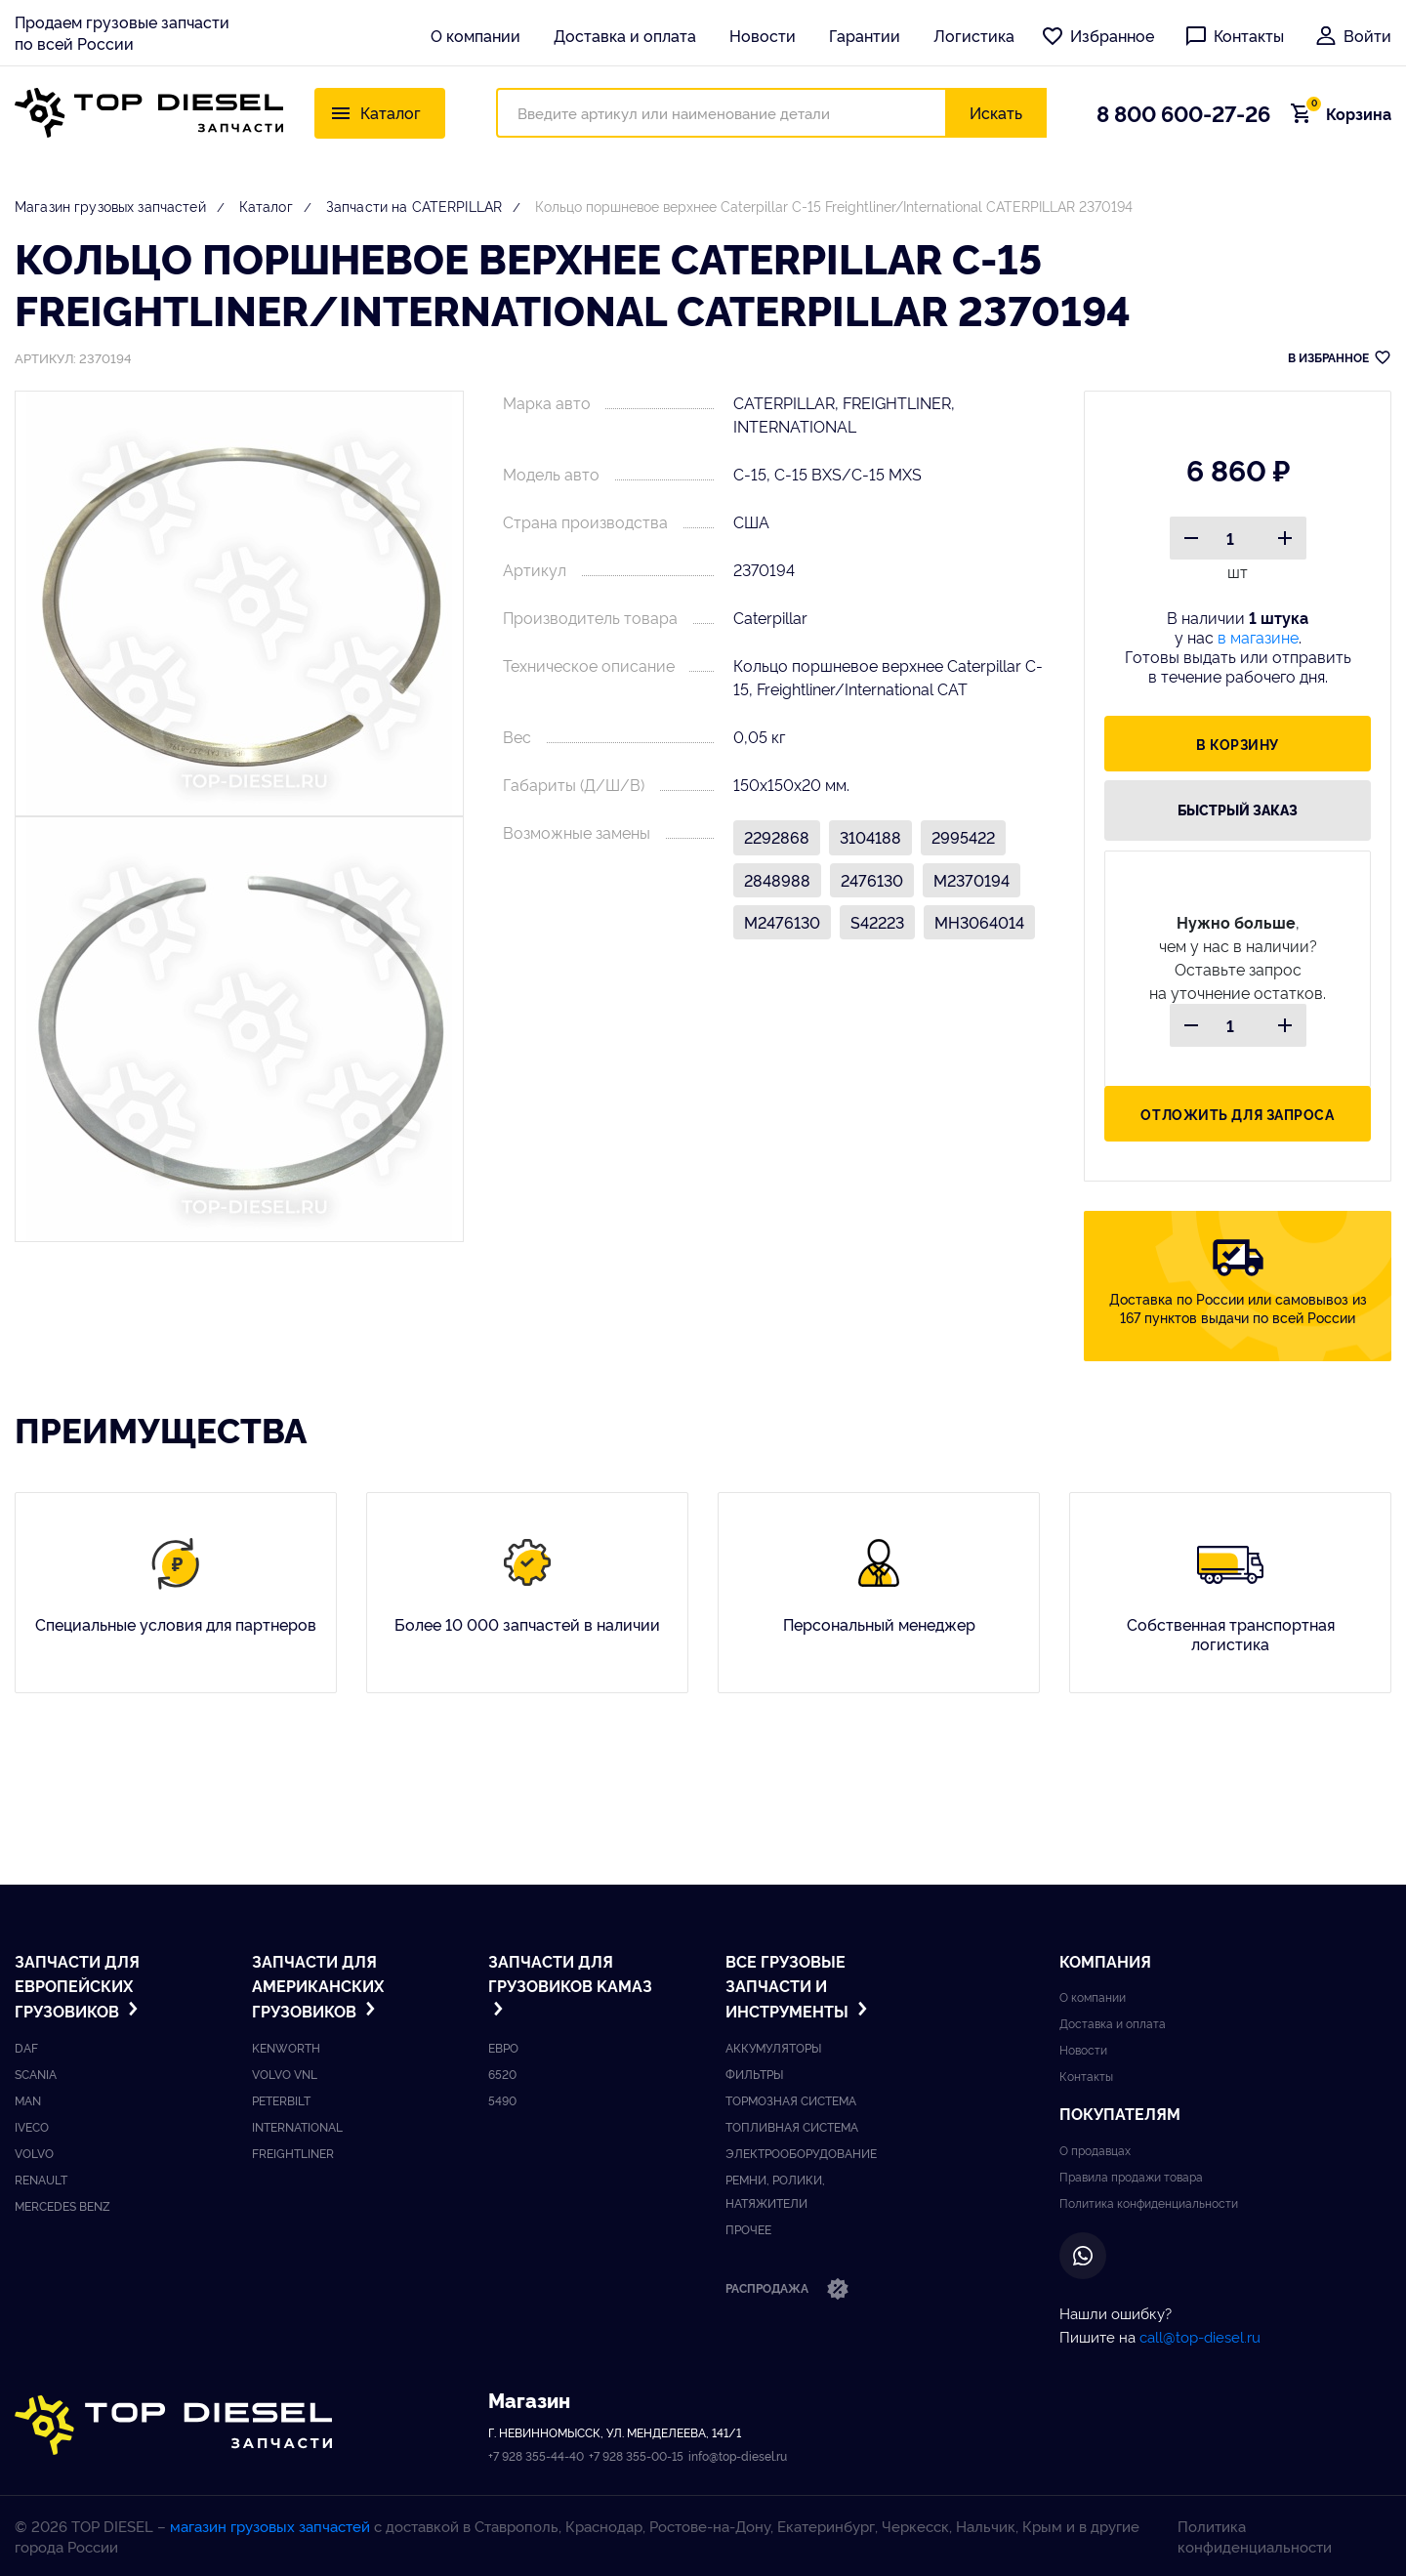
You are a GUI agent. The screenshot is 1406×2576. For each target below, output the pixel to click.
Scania (36, 2073)
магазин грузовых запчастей (270, 2525)
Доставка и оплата (625, 35)
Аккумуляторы (773, 2047)
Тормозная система (790, 2100)
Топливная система (791, 2126)
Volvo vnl (284, 2073)
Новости (762, 35)
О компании (475, 35)
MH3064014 (979, 922)
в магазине (1258, 636)
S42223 (877, 922)
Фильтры (754, 2073)
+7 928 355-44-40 (536, 2455)
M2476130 (782, 922)
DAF (26, 2047)
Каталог (266, 205)
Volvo (34, 2152)
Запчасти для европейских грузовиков (79, 1985)
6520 (502, 2073)
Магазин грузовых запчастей (110, 205)
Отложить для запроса (1237, 1113)
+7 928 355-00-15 (636, 2455)
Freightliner (293, 2152)
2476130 (872, 880)
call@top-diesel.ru (1200, 2336)
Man (28, 2100)
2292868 (776, 837)
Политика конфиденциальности (1148, 2202)
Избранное (1097, 35)
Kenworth (286, 2047)
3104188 (870, 837)
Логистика (973, 35)
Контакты (1234, 35)
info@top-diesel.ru (737, 2455)
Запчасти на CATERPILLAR (414, 205)
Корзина (1346, 113)
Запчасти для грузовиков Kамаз (570, 1984)
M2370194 (971, 880)
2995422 (963, 837)
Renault (41, 2179)
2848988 (777, 880)
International (297, 2126)
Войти (1352, 35)
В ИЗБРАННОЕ (1339, 357)
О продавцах (1095, 2149)
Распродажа (787, 2290)
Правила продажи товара (1131, 2176)
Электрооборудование (801, 2152)
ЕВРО (503, 2047)
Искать (996, 112)
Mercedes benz (62, 2205)
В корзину (1237, 743)
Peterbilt (281, 2100)
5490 (502, 2100)
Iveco (32, 2126)
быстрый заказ (1238, 809)
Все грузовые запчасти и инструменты (798, 1985)
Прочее (748, 2229)
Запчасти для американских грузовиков (318, 1985)
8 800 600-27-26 (1183, 112)
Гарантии (864, 35)
